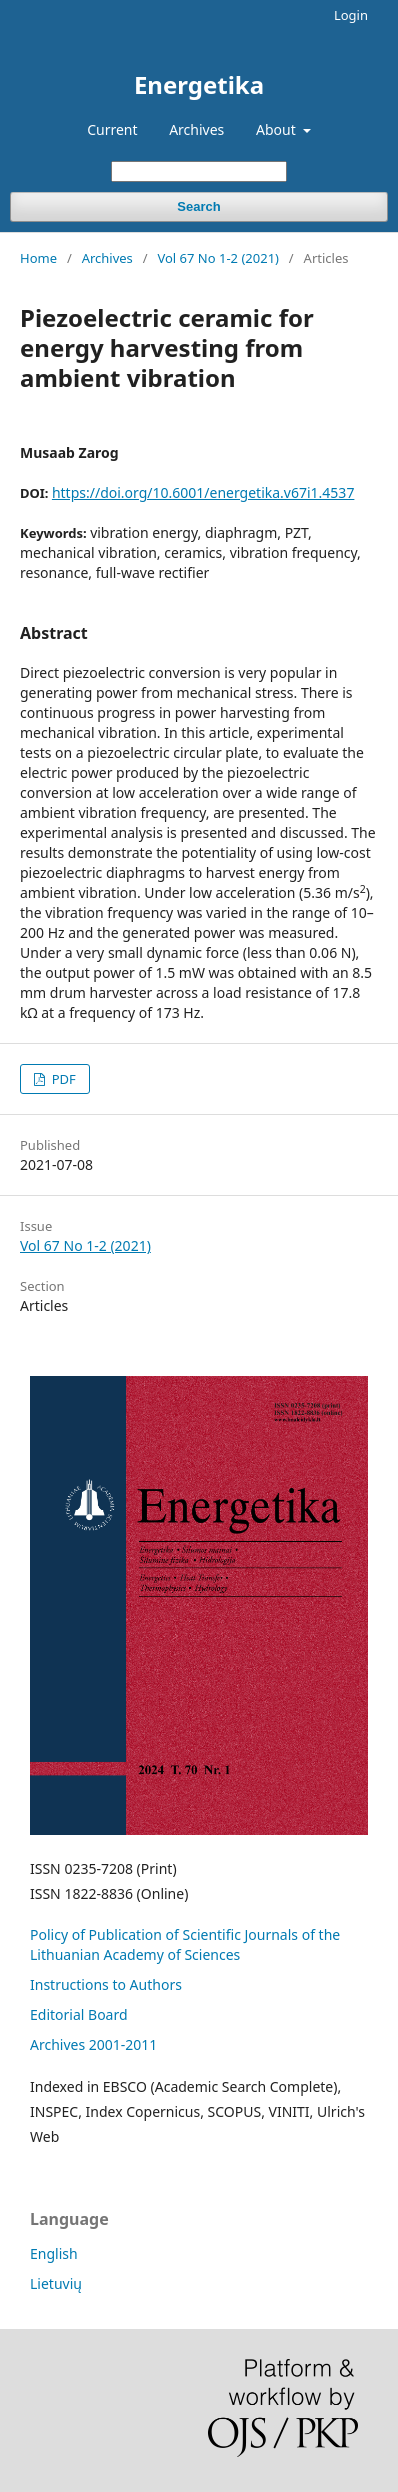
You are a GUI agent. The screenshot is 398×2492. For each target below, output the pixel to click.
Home (38, 258)
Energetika (199, 84)
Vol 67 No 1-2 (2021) (218, 258)
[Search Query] (199, 171)
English (54, 2253)
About (277, 129)
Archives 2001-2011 (93, 2044)
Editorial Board (79, 2014)
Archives (196, 129)
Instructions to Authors (106, 1984)
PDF (61, 1079)
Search (198, 206)
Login (351, 15)
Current (112, 129)
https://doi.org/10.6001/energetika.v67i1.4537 (203, 492)
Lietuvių (56, 2283)
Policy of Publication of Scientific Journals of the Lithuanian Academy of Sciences (185, 1944)
